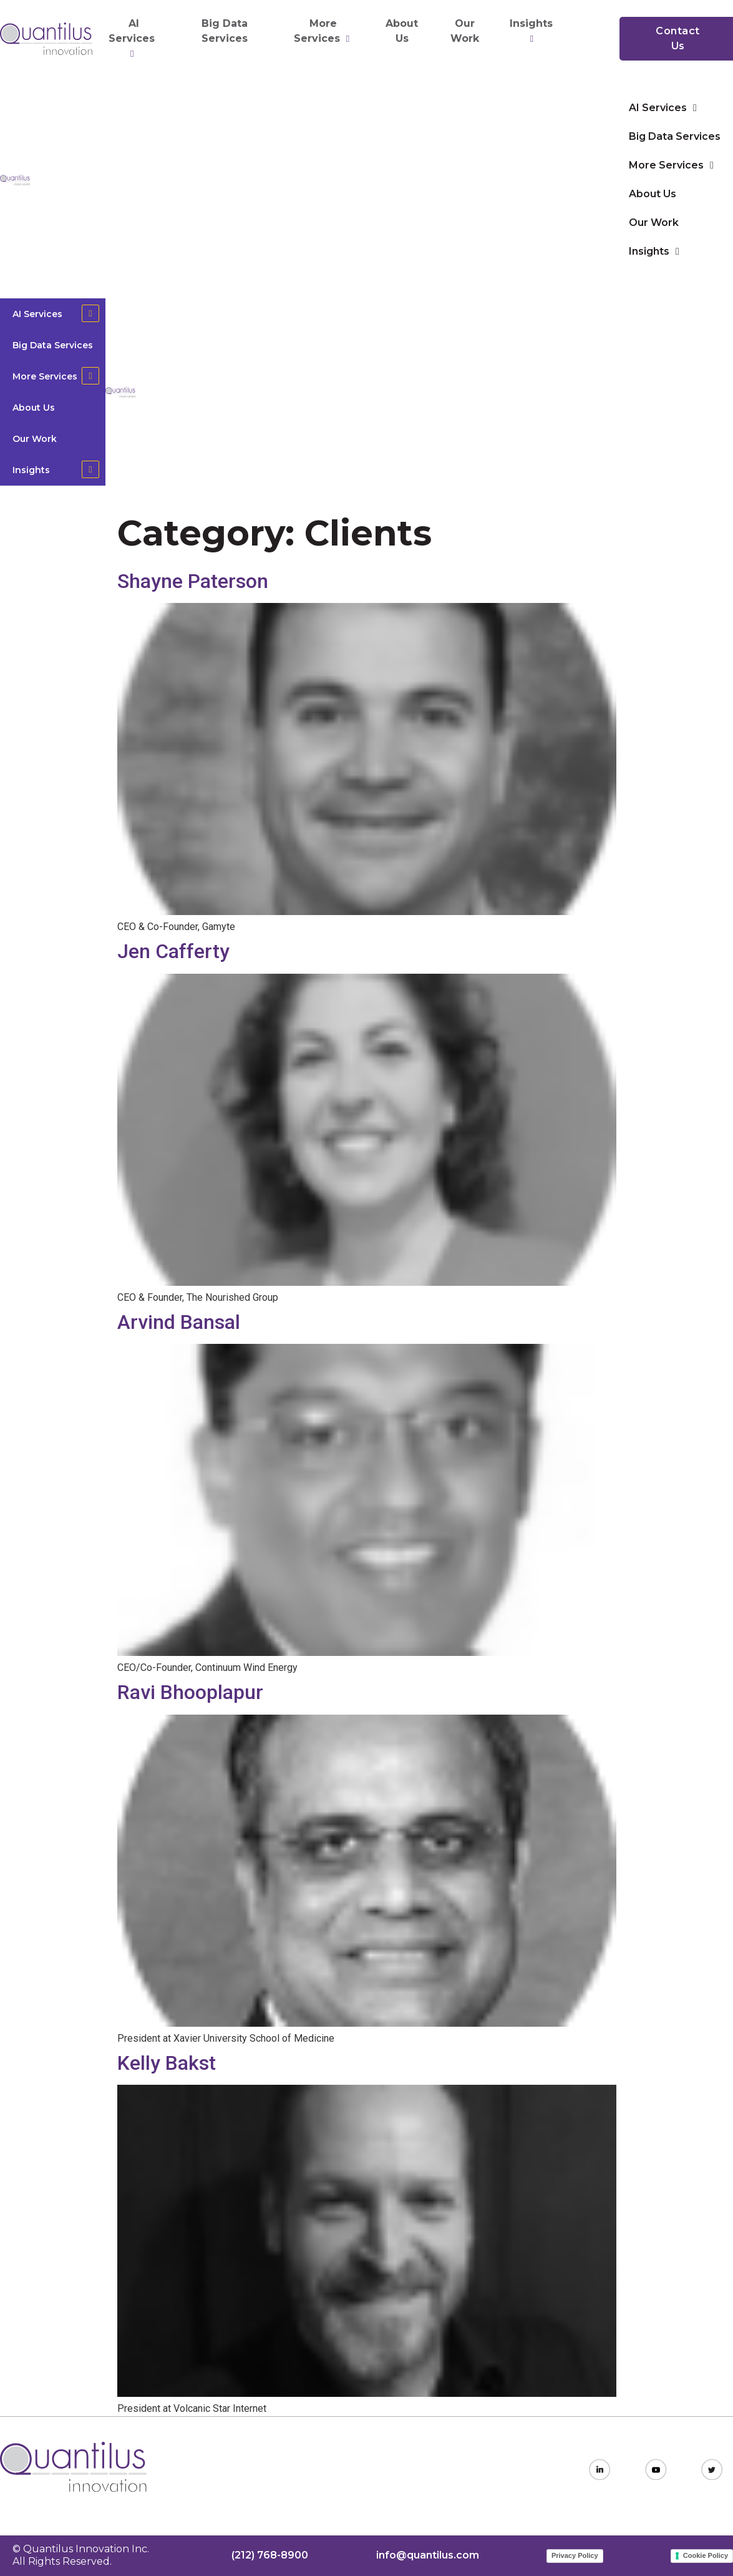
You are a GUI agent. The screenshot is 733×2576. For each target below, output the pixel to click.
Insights (533, 31)
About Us (402, 30)
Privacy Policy (574, 2555)
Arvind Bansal (178, 1322)
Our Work (464, 30)
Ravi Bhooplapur (190, 1692)
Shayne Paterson (192, 581)
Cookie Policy (705, 2555)
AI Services (133, 38)
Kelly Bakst (166, 2063)
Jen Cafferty (173, 951)
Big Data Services (224, 30)
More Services (323, 31)
